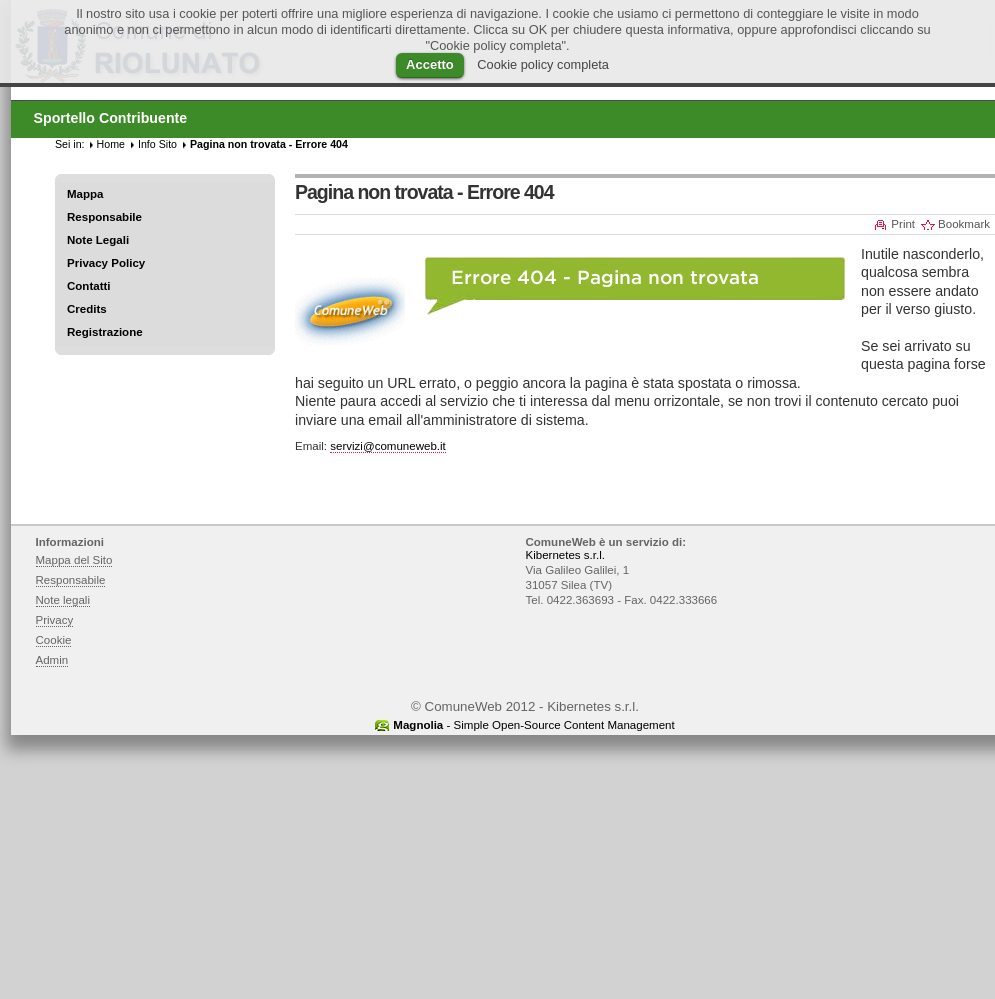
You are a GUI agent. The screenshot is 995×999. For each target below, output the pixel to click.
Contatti (89, 286)
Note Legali (98, 240)
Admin (52, 660)
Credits (87, 309)
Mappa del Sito (74, 560)
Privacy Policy (106, 263)
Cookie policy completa (543, 64)
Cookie (54, 640)
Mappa (85, 194)
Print (903, 224)
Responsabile (104, 217)
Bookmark (964, 224)
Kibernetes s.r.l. (565, 555)
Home (111, 144)
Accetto (430, 64)
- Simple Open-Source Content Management (533, 725)
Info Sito (157, 144)
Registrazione (105, 332)
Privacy (55, 620)
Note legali (63, 600)
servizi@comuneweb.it (388, 446)
